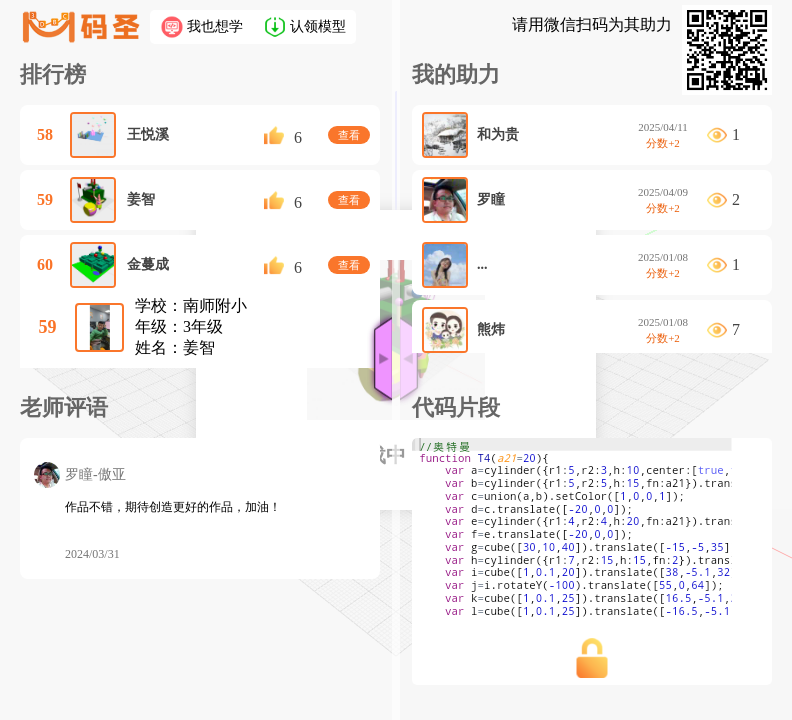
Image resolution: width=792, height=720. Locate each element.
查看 (349, 135)
